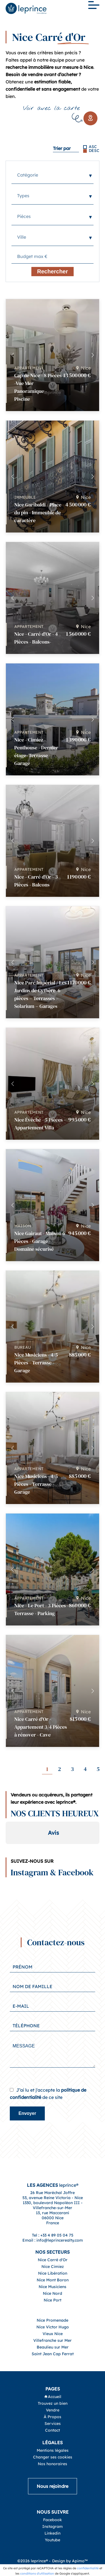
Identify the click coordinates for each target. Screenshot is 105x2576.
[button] (92, 355)
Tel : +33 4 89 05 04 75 (52, 2253)
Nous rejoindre (52, 2504)
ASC (93, 147)
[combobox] (52, 175)
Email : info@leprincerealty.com (52, 2258)
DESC (94, 151)
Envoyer (27, 2131)
